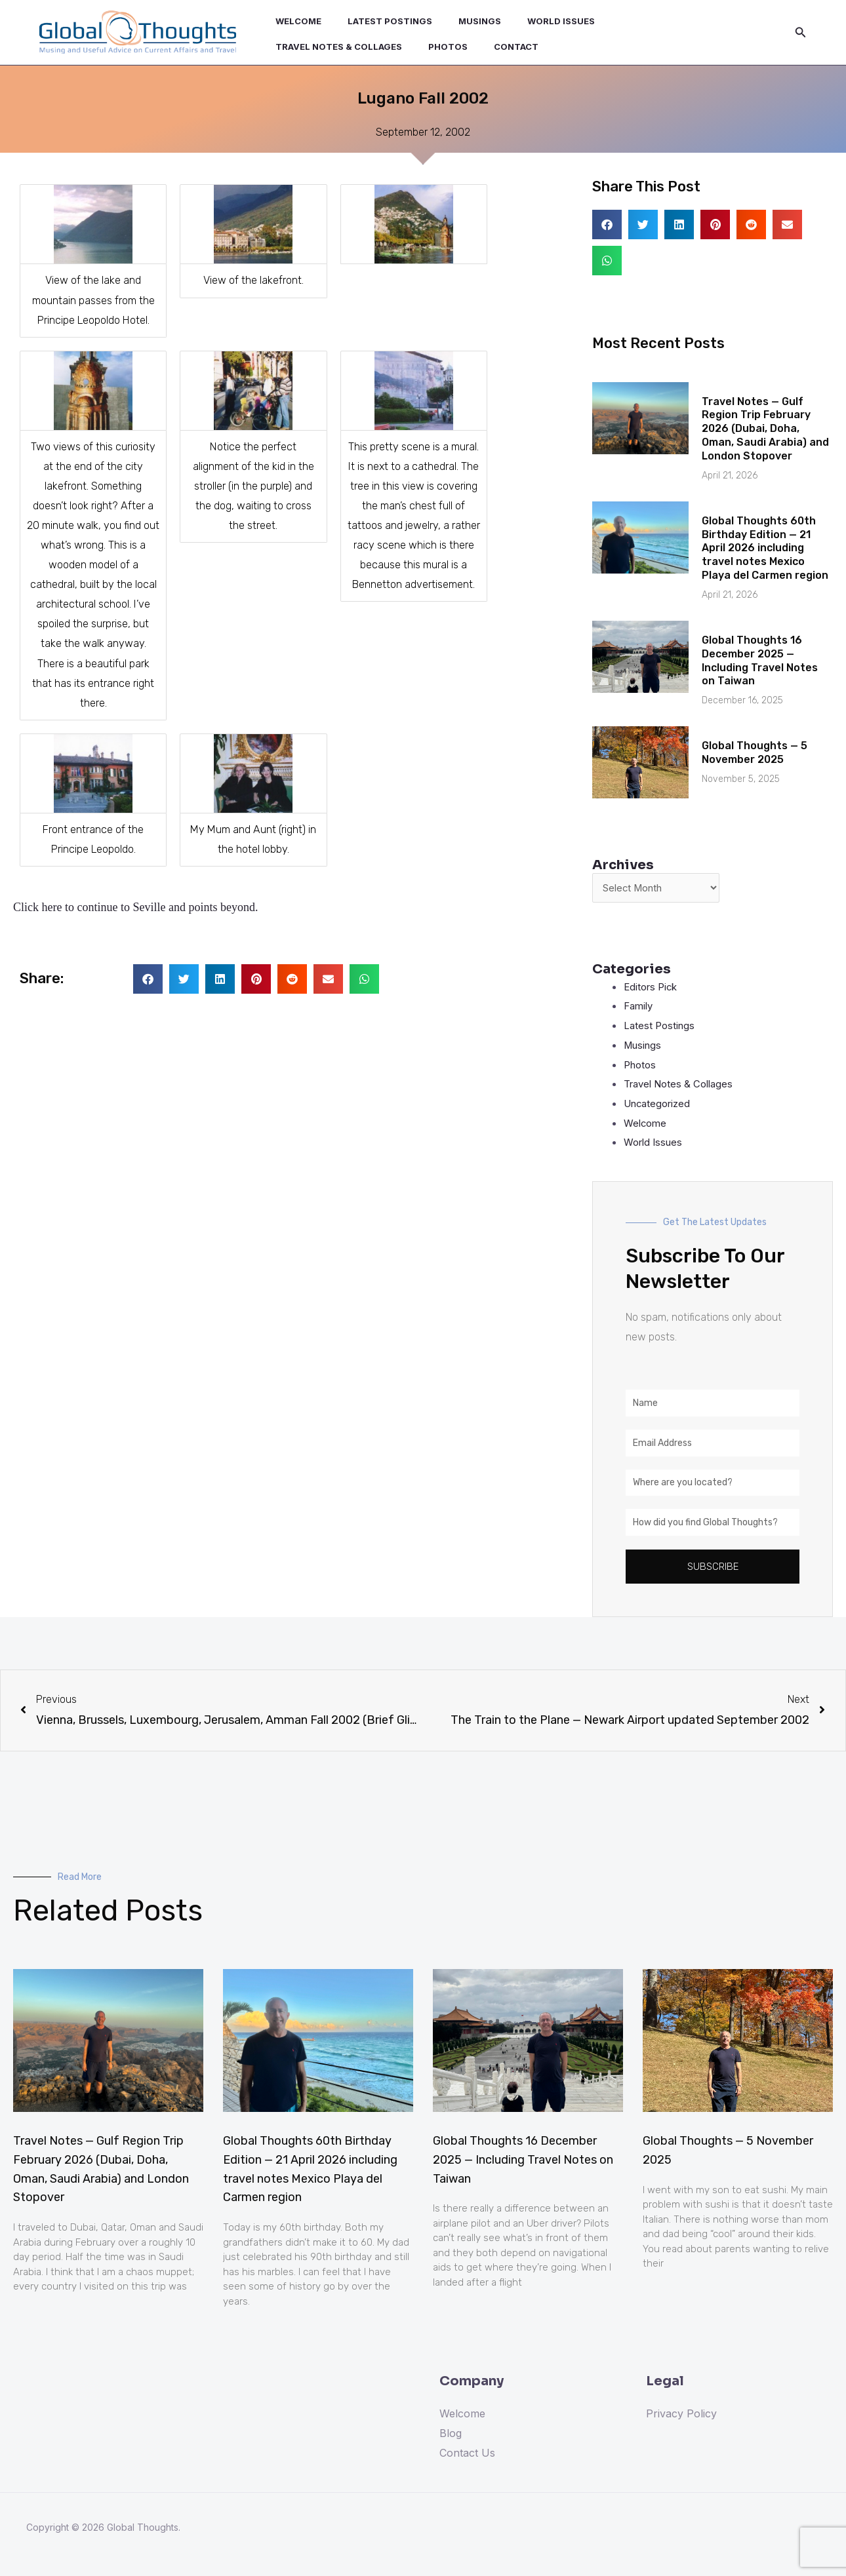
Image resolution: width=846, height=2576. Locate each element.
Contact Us (467, 2454)
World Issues (533, 25)
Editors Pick (653, 988)
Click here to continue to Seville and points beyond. (135, 907)
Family (640, 1008)
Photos (290, 41)
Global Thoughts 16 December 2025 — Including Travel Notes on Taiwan (760, 660)
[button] (148, 979)
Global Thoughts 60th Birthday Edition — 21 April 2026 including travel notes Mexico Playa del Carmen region (765, 548)
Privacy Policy (681, 2416)
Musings (459, 25)
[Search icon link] (801, 32)
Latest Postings (377, 25)
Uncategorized (660, 1105)
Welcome (294, 25)
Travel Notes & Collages (648, 25)
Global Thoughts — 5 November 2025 (754, 752)
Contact (351, 41)
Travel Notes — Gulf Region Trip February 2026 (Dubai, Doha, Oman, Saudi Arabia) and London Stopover (765, 428)
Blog (450, 2435)
